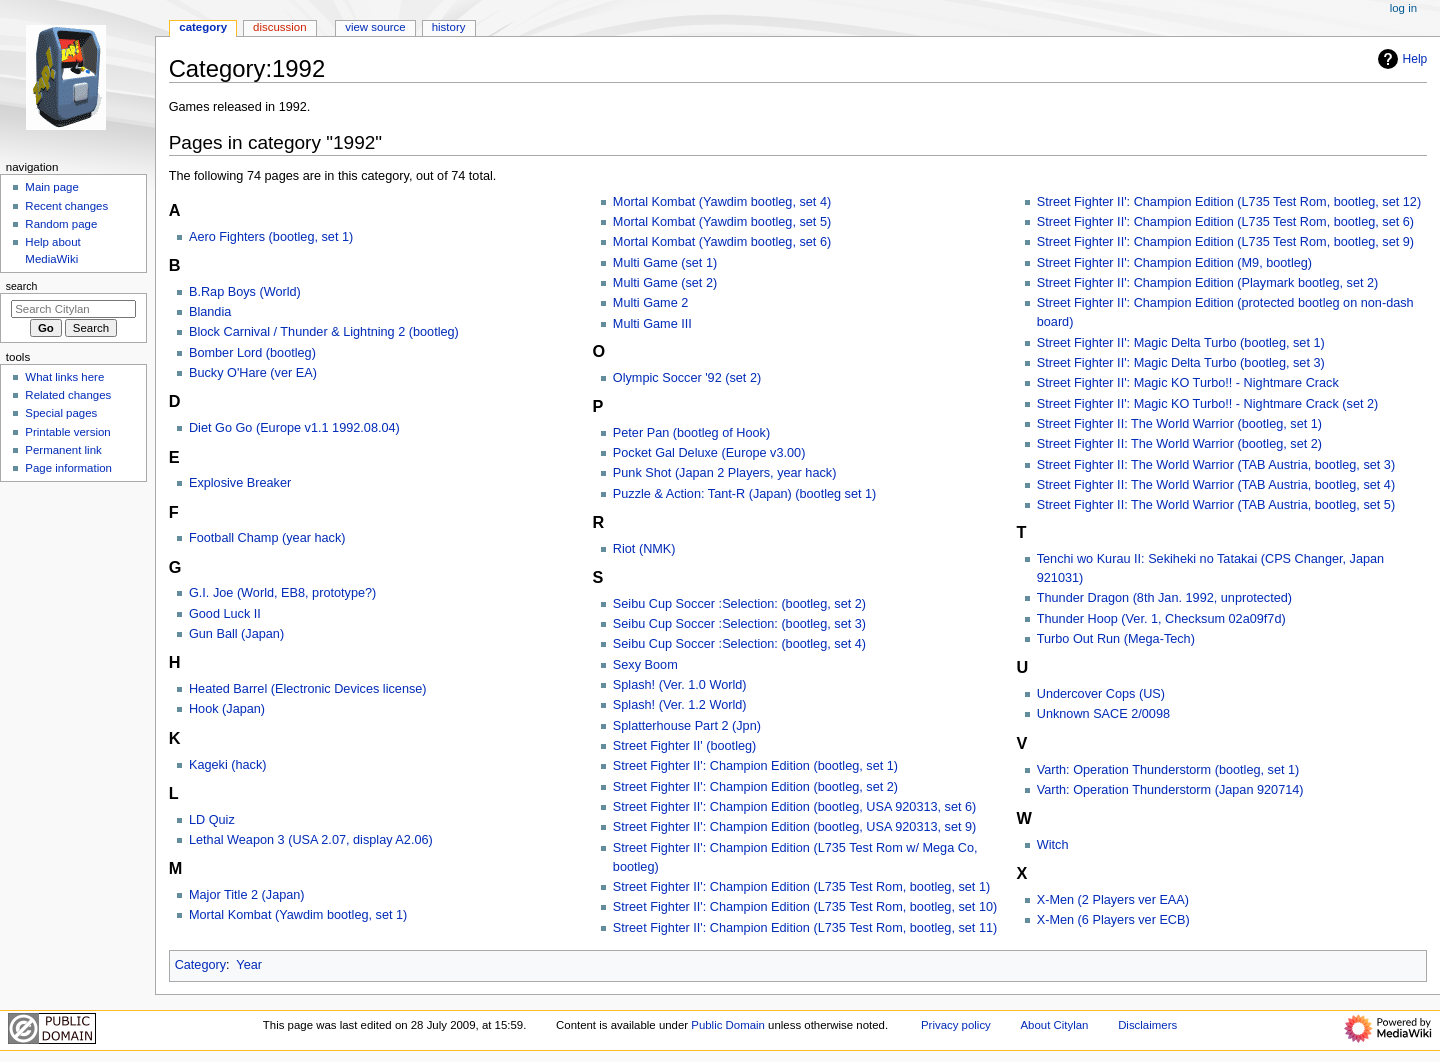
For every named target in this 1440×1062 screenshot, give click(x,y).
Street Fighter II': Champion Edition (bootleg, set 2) (755, 787)
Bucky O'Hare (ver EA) (253, 373)
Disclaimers (1147, 1025)
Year (249, 965)
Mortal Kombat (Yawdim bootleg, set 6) (722, 242)
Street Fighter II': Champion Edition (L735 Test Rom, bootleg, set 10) (805, 907)
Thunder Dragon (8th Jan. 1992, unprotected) (1164, 598)
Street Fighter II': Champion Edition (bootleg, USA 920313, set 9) (795, 827)
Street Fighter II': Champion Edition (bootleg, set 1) (755, 766)
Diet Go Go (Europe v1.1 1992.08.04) (294, 428)
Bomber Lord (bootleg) (252, 353)
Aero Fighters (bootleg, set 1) (271, 237)
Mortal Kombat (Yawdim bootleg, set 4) (722, 202)
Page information (68, 468)
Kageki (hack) (228, 765)
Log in (1403, 8)
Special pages (61, 413)
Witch (1053, 845)
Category (200, 965)
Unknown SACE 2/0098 (1103, 714)
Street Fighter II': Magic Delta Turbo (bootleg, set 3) (1181, 363)
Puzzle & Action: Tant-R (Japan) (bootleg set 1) (745, 494)
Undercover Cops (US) (1101, 694)
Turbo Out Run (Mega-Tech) (1116, 639)
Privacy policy (956, 1025)
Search (22, 286)
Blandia (210, 312)
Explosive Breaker (240, 483)
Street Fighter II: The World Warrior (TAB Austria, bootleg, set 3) (1216, 465)
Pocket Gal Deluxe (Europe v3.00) (709, 453)
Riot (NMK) (644, 549)
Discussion (279, 27)
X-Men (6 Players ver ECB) (1113, 920)
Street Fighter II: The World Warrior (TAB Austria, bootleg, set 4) (1216, 485)
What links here (64, 377)
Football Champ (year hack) (267, 538)
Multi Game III (652, 324)
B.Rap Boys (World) (245, 292)
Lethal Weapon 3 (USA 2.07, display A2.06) (311, 840)
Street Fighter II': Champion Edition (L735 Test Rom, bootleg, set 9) (1225, 242)
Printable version (67, 432)
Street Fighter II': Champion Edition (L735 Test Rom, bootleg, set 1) (801, 887)
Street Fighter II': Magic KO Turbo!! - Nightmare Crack (1188, 383)
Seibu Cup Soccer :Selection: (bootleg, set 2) (739, 604)
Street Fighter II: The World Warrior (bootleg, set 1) (1179, 424)
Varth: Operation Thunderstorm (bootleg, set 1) (1168, 770)
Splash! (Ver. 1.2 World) (680, 705)
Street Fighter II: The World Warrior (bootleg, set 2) (1179, 444)
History (449, 27)
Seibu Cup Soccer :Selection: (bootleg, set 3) (739, 624)
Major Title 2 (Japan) (247, 895)
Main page (52, 187)
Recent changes (66, 206)
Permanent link (63, 450)
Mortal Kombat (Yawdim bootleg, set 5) (722, 222)
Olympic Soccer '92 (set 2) (687, 378)
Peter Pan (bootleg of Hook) (691, 433)
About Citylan (1055, 1025)
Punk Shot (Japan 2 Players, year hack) (725, 473)
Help (1400, 59)
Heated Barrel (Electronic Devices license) (308, 689)
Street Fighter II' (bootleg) (684, 746)
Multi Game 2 (650, 303)
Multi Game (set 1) (665, 263)
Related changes (68, 395)
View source (375, 27)
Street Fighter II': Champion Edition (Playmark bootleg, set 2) (1208, 283)
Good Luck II (225, 614)
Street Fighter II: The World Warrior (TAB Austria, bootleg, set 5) (1216, 505)
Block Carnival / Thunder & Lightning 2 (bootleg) (324, 332)
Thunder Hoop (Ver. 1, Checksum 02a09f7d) (1161, 619)
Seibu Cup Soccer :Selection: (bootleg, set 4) (739, 644)
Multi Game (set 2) (665, 283)
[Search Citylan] (73, 309)
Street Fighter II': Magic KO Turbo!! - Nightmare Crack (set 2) (1208, 404)
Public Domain (728, 1025)
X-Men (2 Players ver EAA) (1113, 900)
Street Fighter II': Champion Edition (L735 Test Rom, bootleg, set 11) (805, 928)
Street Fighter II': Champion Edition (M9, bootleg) (1174, 263)
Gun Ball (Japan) (236, 634)
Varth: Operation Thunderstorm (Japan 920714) (1170, 790)
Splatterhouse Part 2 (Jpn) (687, 726)
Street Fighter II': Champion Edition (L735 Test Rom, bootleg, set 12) (1229, 202)
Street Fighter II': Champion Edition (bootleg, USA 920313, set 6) (795, 807)
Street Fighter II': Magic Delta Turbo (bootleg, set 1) (1181, 343)
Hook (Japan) (227, 709)
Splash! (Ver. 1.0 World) (680, 685)
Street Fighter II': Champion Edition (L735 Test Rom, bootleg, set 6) (1225, 222)
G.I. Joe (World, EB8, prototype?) (282, 593)
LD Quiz (212, 820)
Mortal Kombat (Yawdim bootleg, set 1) (298, 915)
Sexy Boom (645, 665)
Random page (61, 224)
